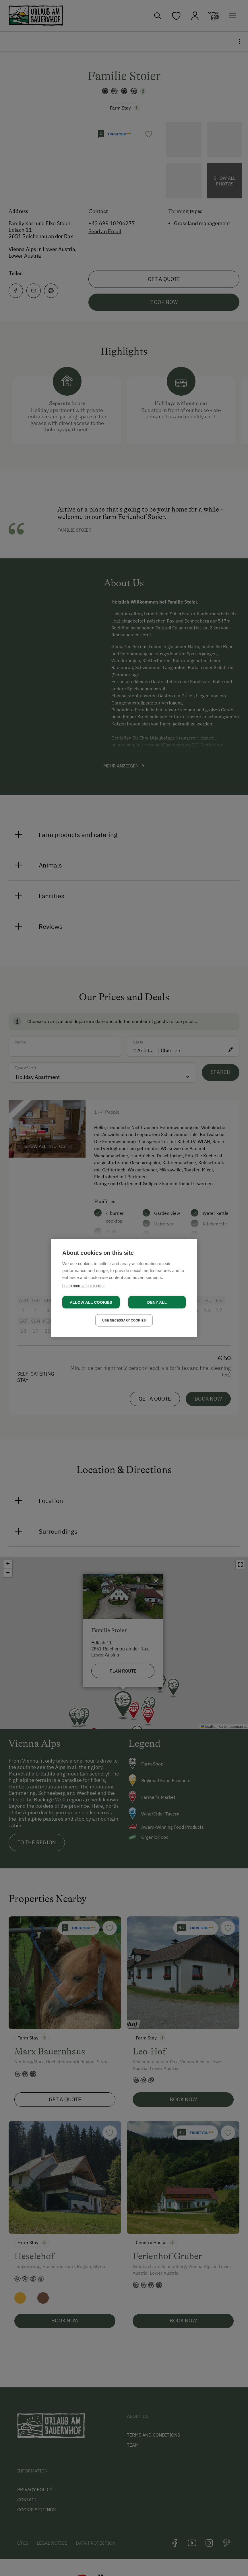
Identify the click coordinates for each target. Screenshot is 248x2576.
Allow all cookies (91, 1302)
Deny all (157, 1302)
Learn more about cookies (83, 1285)
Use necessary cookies (124, 1320)
